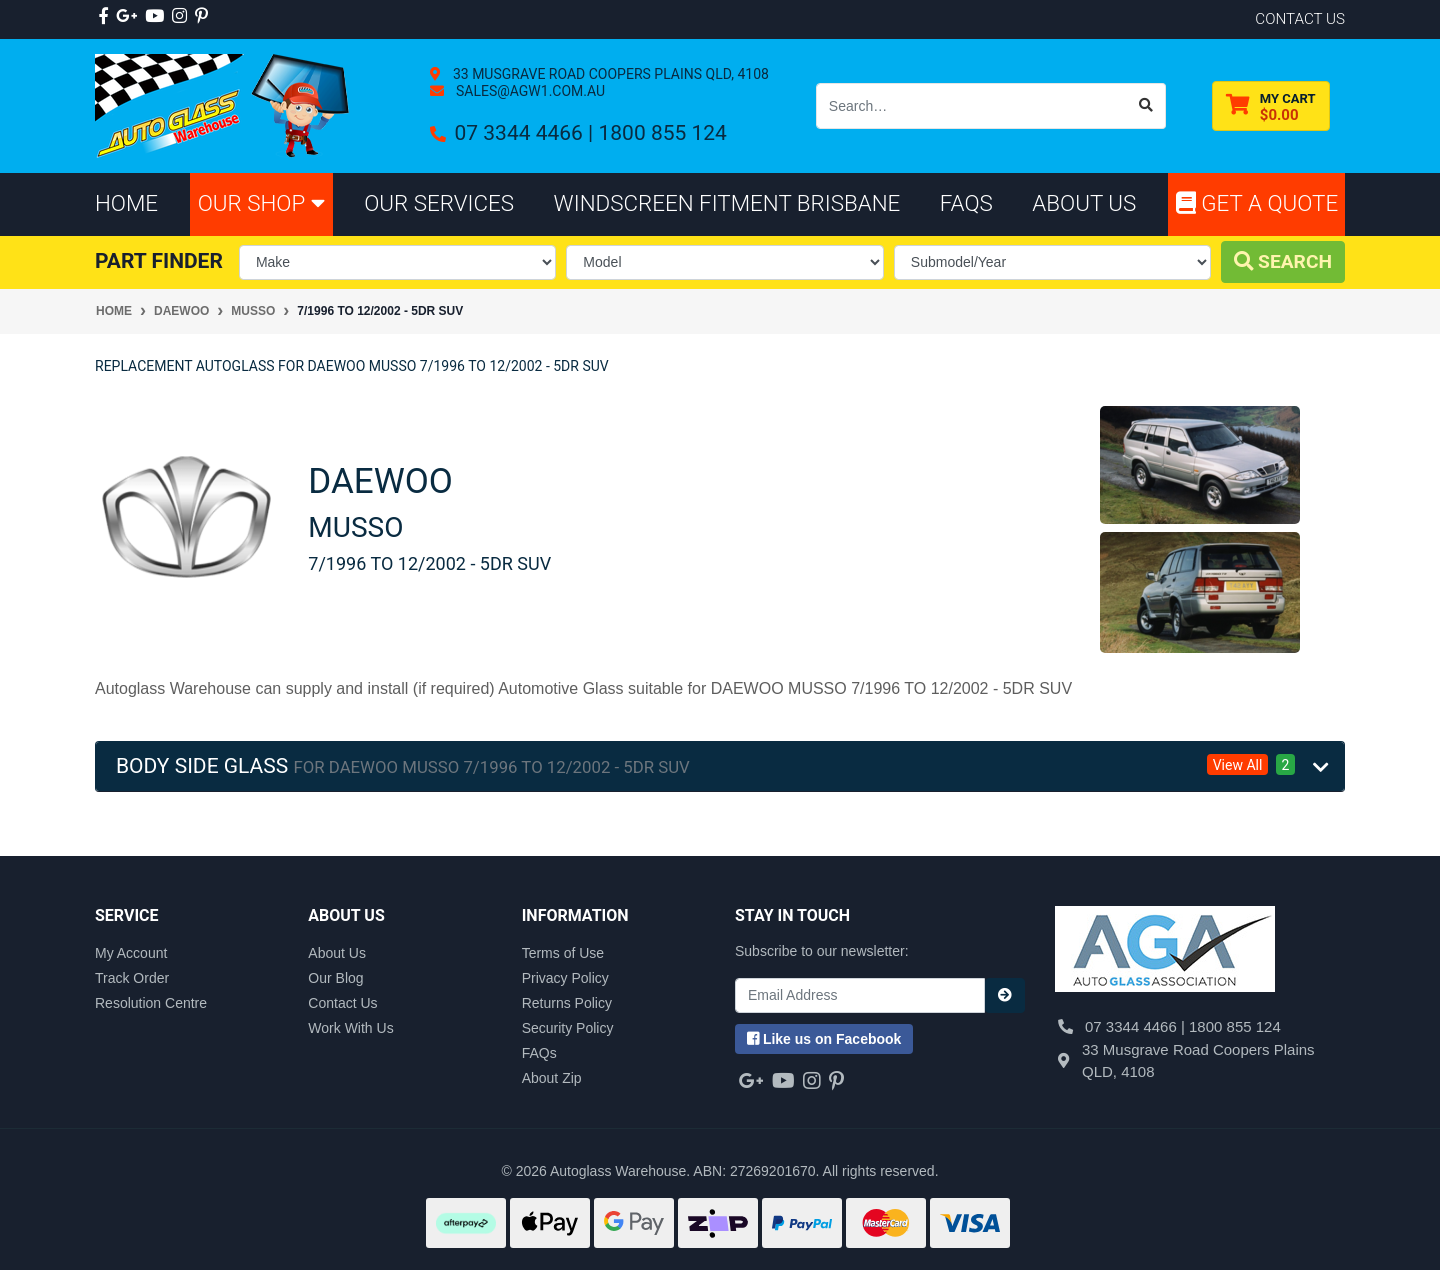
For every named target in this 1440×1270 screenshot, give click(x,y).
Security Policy (568, 1028)
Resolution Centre (151, 1003)
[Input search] (972, 106)
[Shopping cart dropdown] (1271, 106)
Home (126, 203)
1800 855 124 (662, 133)
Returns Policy (567, 1003)
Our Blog (335, 978)
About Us (337, 953)
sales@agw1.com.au (528, 91)
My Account (131, 953)
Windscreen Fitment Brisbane (727, 203)
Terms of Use (563, 953)
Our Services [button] (439, 203)
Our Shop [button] (261, 203)
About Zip (552, 1078)
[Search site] (1146, 106)
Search (1283, 261)
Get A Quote (1257, 203)
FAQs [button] (966, 203)
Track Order (132, 978)
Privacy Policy (565, 978)
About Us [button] (1084, 203)
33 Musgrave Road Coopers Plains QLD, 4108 (608, 74)
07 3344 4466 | (526, 133)
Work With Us (350, 1028)
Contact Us (342, 1003)
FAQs (539, 1053)
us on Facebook (824, 1039)
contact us (1300, 19)
